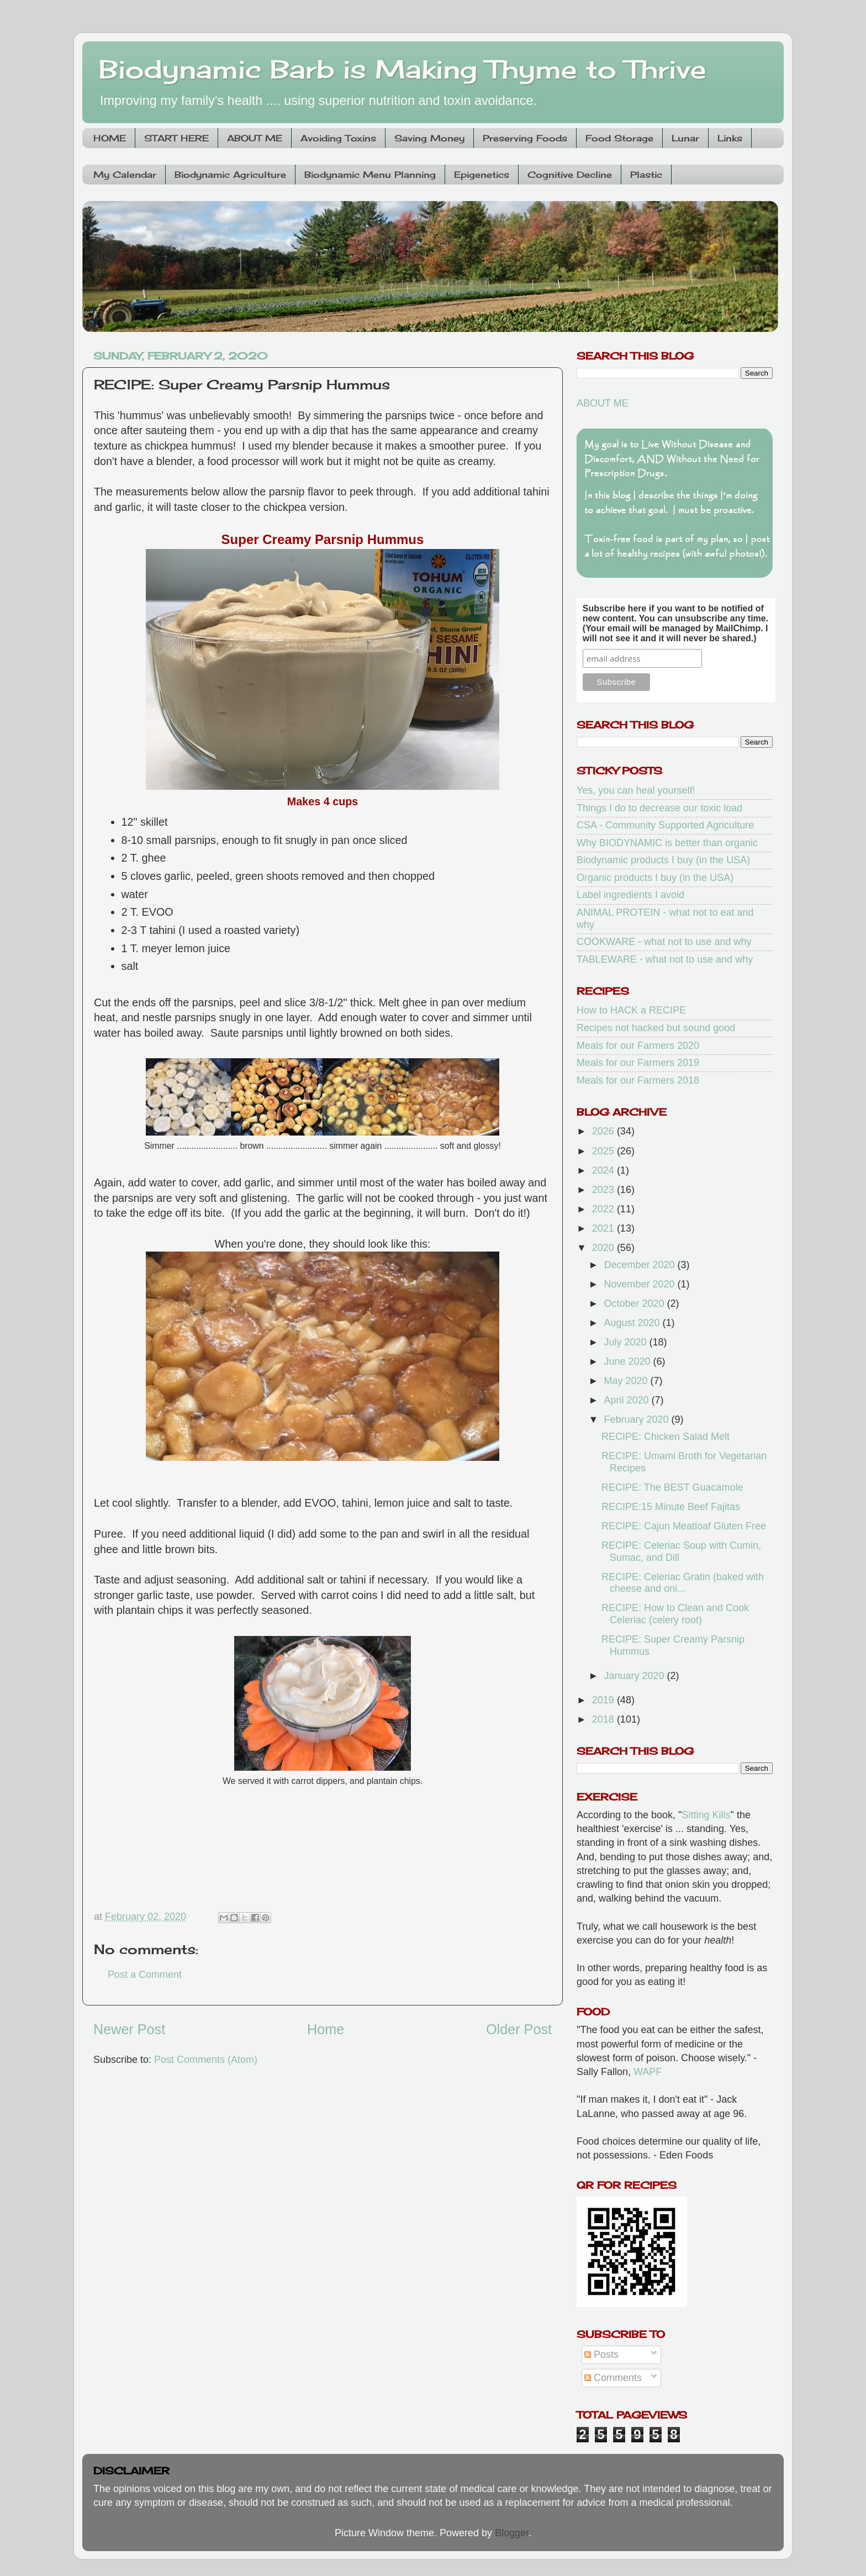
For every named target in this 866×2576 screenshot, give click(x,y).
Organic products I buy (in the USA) (655, 877)
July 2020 (626, 1342)
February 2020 (637, 1419)
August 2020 (633, 1322)
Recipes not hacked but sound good (656, 1027)
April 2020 (627, 1400)
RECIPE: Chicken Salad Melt (665, 1436)
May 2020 (627, 1380)
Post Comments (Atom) (205, 2059)
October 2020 (635, 1303)
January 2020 (635, 1675)
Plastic (646, 174)
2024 (604, 1170)
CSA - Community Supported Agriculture (665, 825)
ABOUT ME (254, 138)
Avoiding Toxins (338, 138)
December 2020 (640, 1264)
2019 (604, 1700)
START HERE (176, 138)
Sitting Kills (706, 1814)
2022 (604, 1209)
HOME (109, 138)
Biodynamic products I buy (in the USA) (663, 859)
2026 (604, 1131)
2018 (604, 1719)
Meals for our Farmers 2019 (638, 1062)
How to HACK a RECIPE (631, 1010)
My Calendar (124, 174)
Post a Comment (145, 1974)
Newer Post (129, 2029)
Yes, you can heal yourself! (636, 790)
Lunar (685, 138)
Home (325, 2029)
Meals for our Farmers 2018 (638, 1080)
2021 (604, 1228)
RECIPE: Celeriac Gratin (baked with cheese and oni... (682, 1583)
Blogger (512, 2532)
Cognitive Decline (569, 174)
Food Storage (619, 138)
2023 (604, 1189)
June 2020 (628, 1361)
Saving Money (429, 138)
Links (729, 138)
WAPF (647, 2071)
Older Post (519, 2029)
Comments (613, 2377)
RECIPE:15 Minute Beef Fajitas (670, 1506)
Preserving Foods (525, 138)
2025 (604, 1151)
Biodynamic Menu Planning (370, 174)
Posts (601, 2354)
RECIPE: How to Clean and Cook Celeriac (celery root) (675, 1613)
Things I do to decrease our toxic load (659, 808)
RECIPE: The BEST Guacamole (672, 1487)
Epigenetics (481, 174)
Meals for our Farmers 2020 (638, 1045)
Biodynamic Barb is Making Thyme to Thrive (402, 69)
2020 (604, 1247)
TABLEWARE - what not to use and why (665, 959)
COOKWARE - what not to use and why (664, 941)
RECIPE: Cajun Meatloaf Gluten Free (683, 1526)
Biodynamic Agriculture (230, 174)
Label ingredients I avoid (630, 894)
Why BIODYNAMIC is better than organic (667, 842)
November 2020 (640, 1284)
